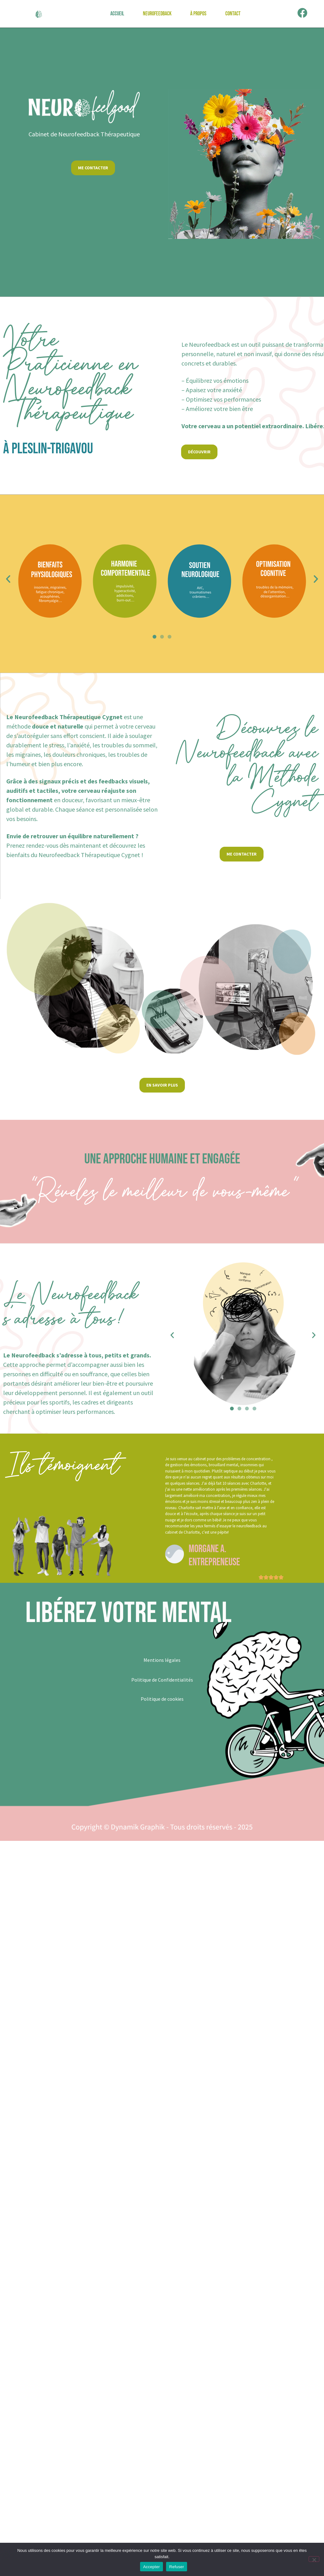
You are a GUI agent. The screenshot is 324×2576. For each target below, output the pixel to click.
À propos (198, 13)
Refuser (176, 2566)
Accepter (151, 2566)
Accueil (117, 13)
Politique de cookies (162, 1699)
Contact (233, 13)
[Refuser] (314, 2559)
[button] (8, 579)
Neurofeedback (157, 13)
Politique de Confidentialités (162, 1680)
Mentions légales (162, 1660)
